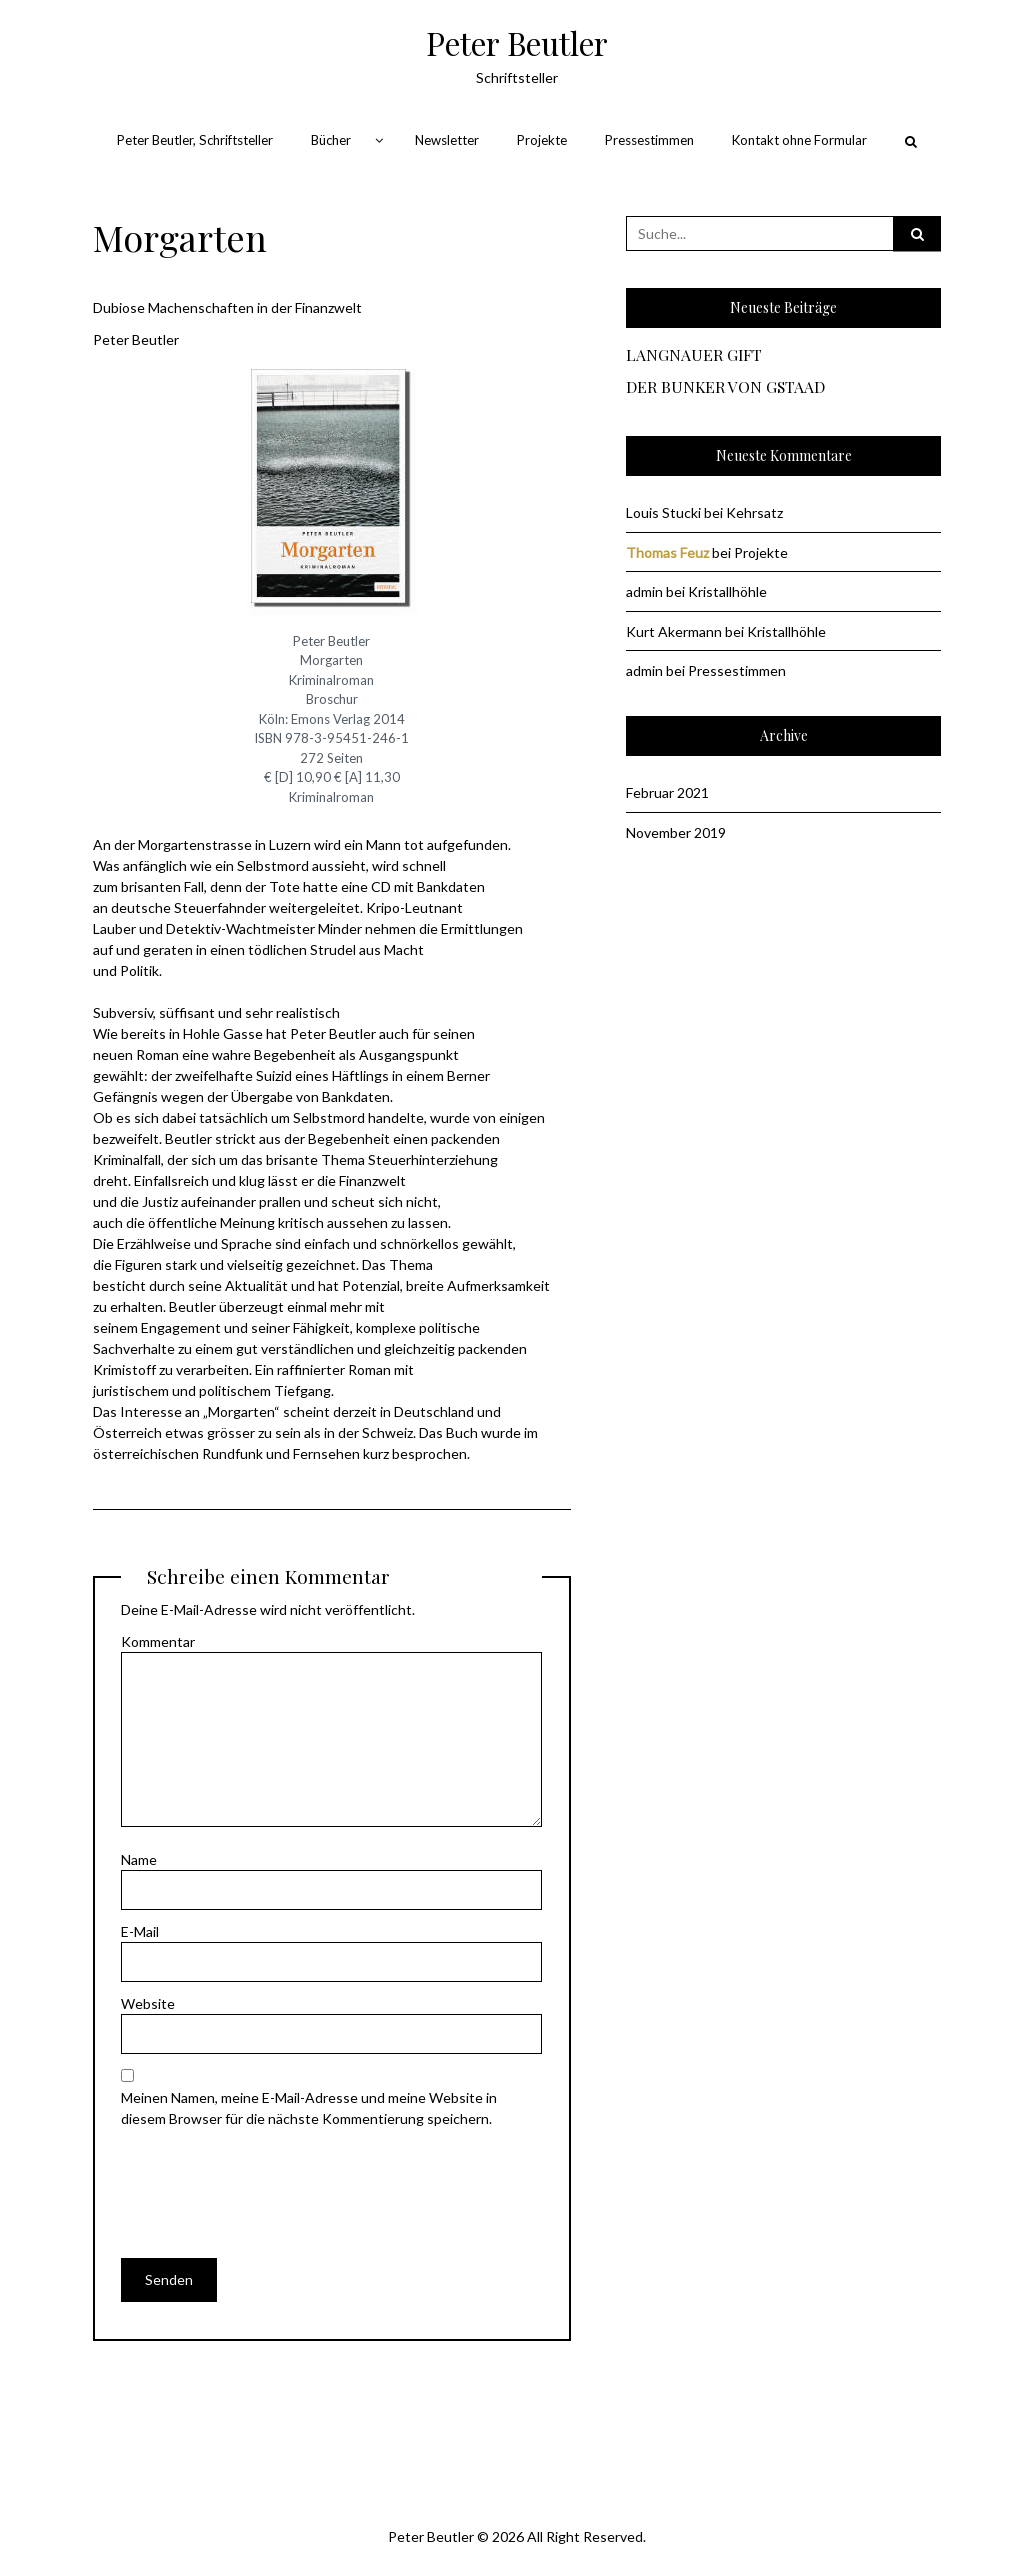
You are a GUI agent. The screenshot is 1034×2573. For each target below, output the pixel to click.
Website (148, 2003)
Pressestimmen (649, 140)
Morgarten (180, 237)
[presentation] (273, 2179)
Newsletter (447, 140)
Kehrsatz (754, 512)
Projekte (542, 140)
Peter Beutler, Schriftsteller (195, 140)
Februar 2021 (667, 792)
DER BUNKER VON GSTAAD (725, 387)
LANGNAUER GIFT (694, 355)
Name (139, 1859)
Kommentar (158, 1641)
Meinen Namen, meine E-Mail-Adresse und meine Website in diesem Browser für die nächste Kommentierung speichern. (309, 2108)
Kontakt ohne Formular (799, 140)
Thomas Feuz (667, 552)
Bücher (331, 140)
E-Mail (140, 1931)
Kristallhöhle (727, 591)
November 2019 (676, 832)
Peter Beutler (517, 43)
